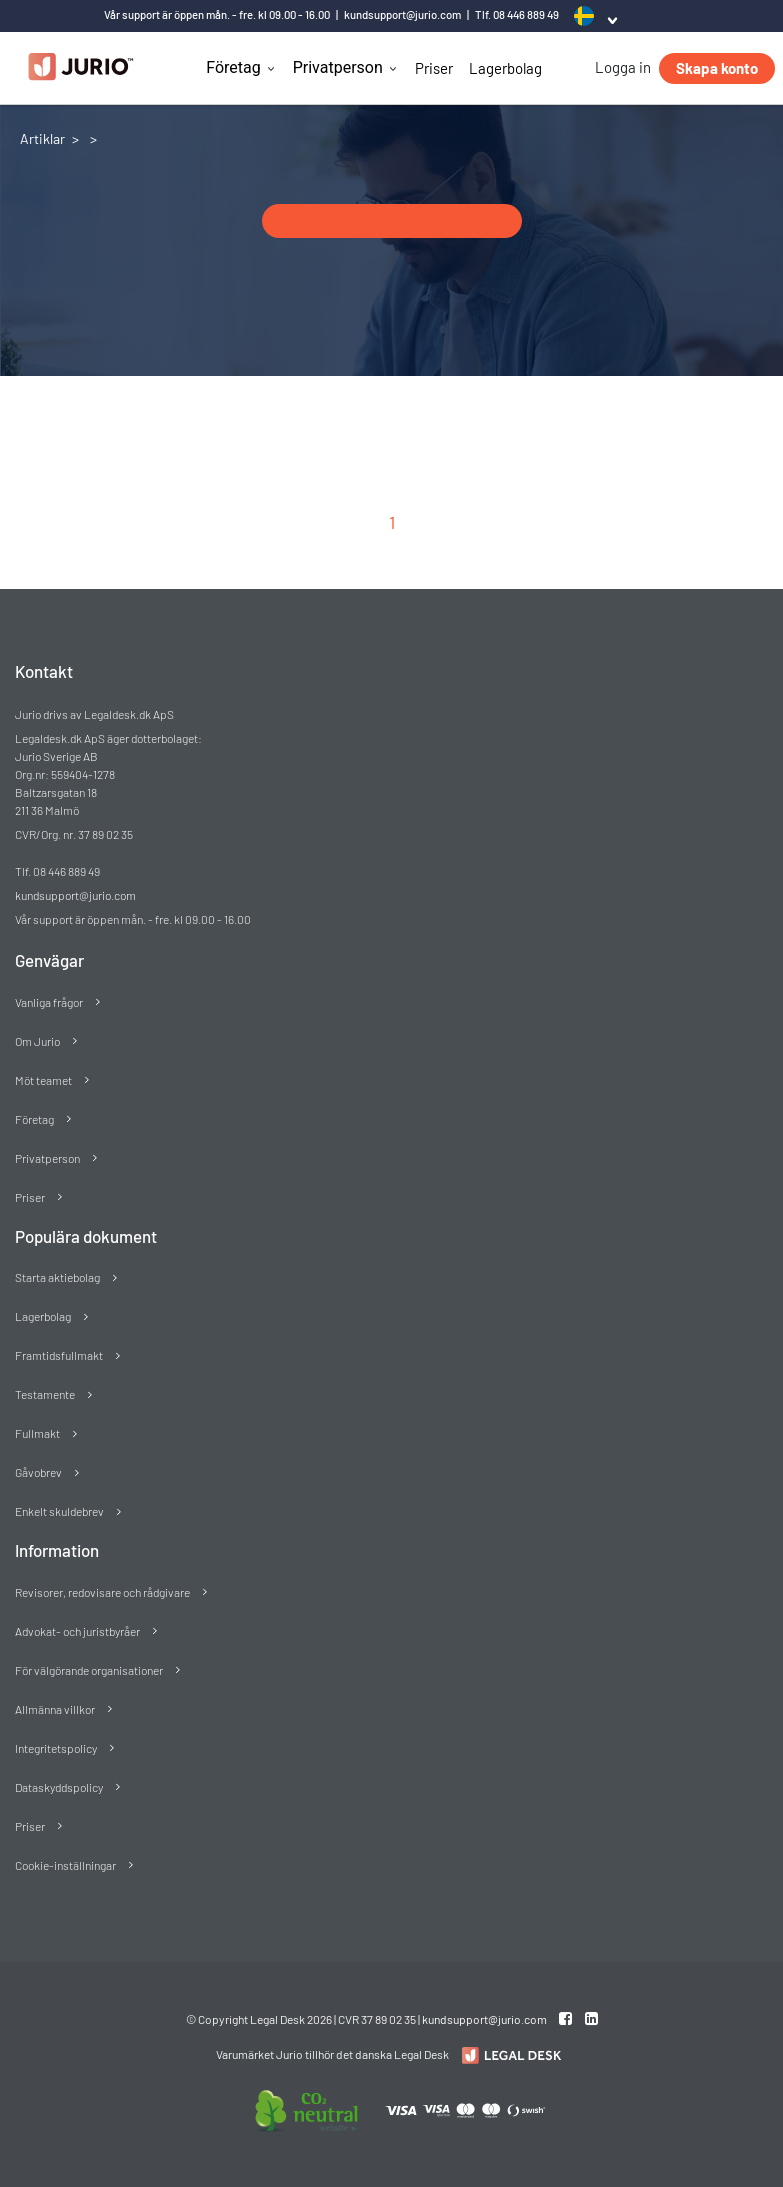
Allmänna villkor (55, 1709)
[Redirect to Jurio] (509, 2055)
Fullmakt (37, 1433)
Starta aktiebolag (57, 1277)
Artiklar (42, 138)
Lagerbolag (505, 68)
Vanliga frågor (49, 1002)
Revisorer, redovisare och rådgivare (102, 1592)
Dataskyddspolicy (59, 1787)
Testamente (45, 1394)
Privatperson (338, 67)
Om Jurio (37, 1041)
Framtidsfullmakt (59, 1355)
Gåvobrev (38, 1472)
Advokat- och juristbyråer (77, 1631)
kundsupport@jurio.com (402, 14)
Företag (233, 67)
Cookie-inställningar (65, 1865)
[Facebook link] (567, 2018)
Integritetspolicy (56, 1748)
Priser (434, 68)
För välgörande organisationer (89, 1670)
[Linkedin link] (591, 2018)
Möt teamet (43, 1080)
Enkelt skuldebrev (59, 1511)
